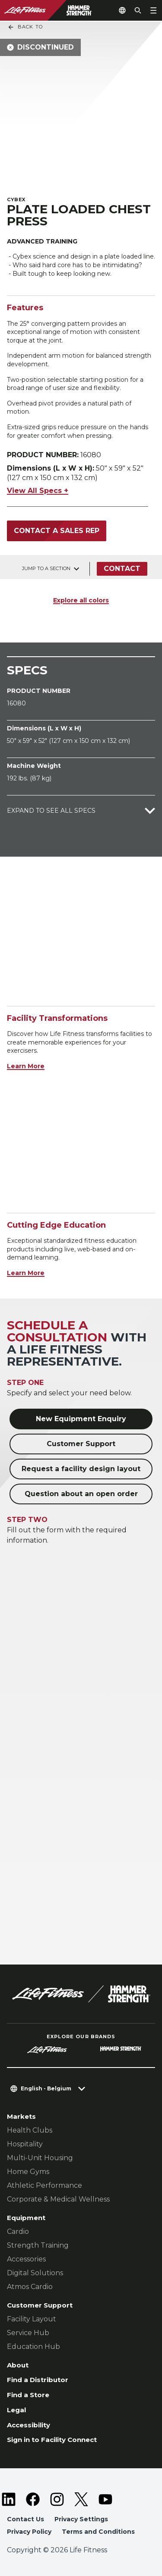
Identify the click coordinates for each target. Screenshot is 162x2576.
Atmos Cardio (30, 2287)
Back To (25, 27)
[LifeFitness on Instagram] (57, 2499)
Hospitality (25, 2144)
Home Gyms (28, 2171)
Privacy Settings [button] (81, 2519)
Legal (16, 2410)
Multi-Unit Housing (40, 2158)
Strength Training (38, 2245)
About (18, 2365)
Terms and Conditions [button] (98, 2531)
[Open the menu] (153, 10)
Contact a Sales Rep (56, 531)
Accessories (26, 2259)
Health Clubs (29, 2130)
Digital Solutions (35, 2273)
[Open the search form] (138, 10)
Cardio (18, 2231)
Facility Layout (31, 2319)
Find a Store (28, 2395)
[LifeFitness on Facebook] (33, 2499)
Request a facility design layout (81, 1469)
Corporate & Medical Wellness (58, 2199)
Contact (122, 568)
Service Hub (28, 2333)
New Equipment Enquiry (81, 1419)
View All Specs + (37, 491)
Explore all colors (81, 600)
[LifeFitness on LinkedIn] (9, 2499)
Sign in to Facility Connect (52, 2440)
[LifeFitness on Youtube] (105, 2499)
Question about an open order (81, 1494)
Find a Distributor (37, 2380)
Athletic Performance (44, 2185)
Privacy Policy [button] (29, 2531)
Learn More (25, 1066)
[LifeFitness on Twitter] (81, 2499)
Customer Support (81, 1444)
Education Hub (33, 2346)
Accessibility (28, 2425)
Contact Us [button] (25, 2519)
